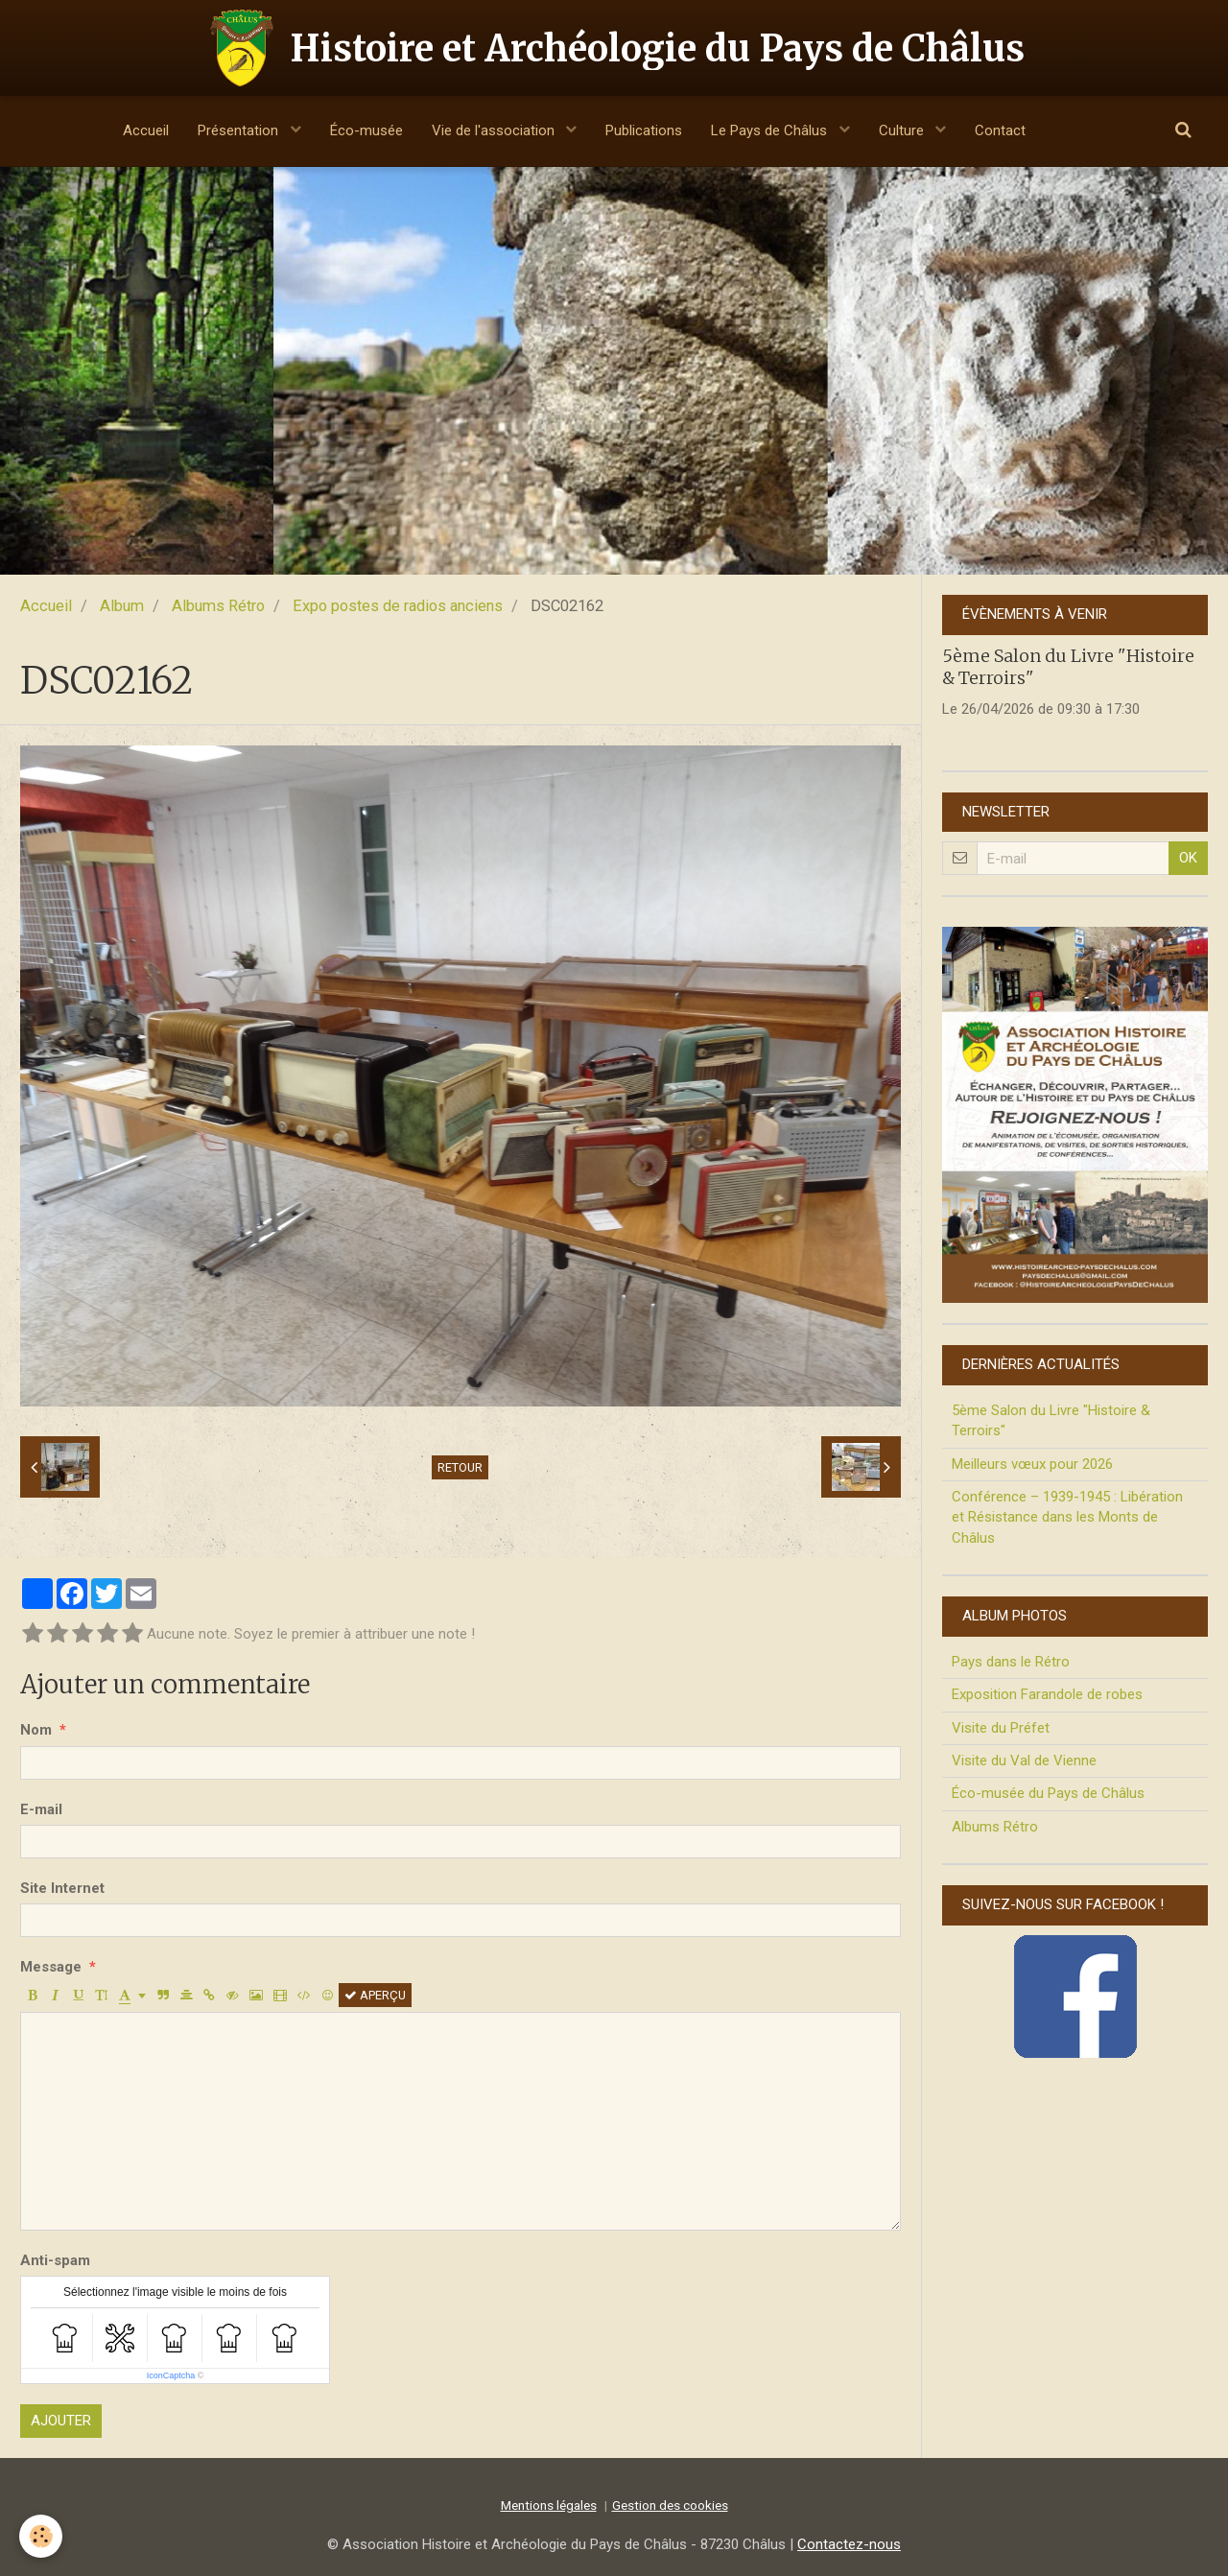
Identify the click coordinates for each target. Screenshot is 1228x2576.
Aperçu (375, 1995)
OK (1188, 857)
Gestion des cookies (670, 2505)
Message (51, 1966)
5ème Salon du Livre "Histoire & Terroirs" (1051, 1420)
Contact (1000, 130)
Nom (36, 1729)
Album (122, 606)
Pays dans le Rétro (1011, 1661)
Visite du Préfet (1001, 1728)
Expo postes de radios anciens (398, 606)
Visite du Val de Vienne (1024, 1760)
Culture (903, 130)
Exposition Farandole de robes (1047, 1694)
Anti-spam (55, 2260)
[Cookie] (40, 2536)
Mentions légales (549, 2505)
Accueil (146, 130)
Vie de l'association (495, 130)
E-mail (41, 1809)
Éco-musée (366, 130)
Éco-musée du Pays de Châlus (1048, 1793)
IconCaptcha (171, 2375)
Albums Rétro (218, 606)
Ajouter (61, 2420)
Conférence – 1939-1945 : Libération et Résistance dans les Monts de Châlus (1067, 1517)
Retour (460, 1467)
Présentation (240, 130)
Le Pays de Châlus (771, 130)
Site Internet (62, 1888)
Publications (643, 130)
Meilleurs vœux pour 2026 (1032, 1464)
